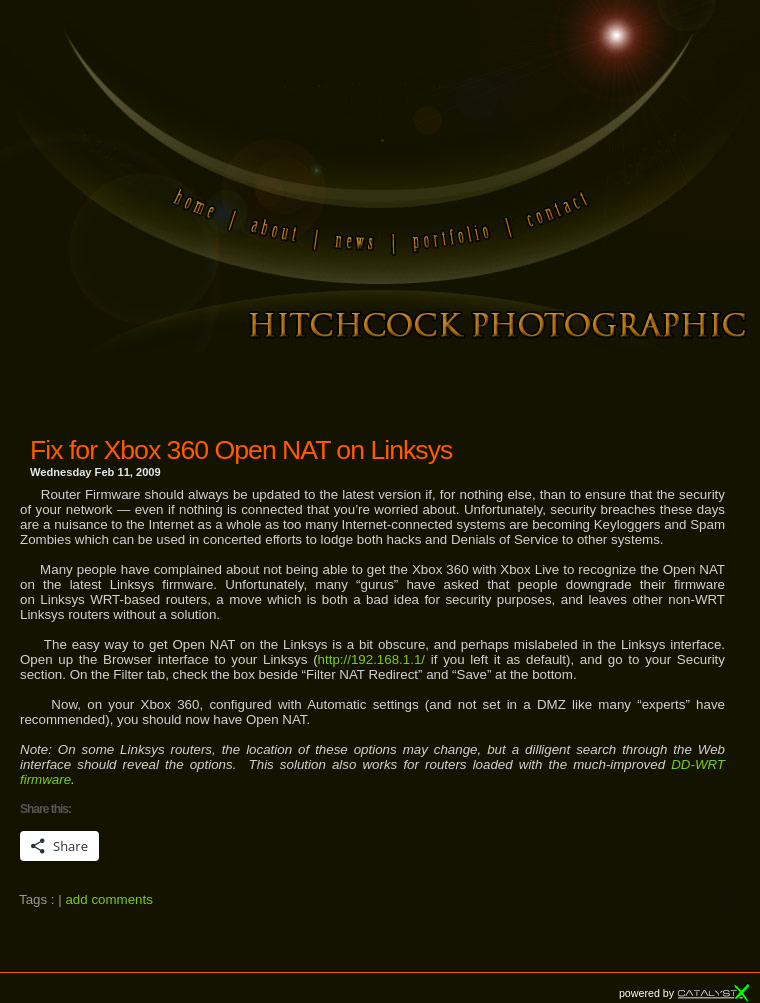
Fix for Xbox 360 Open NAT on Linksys (241, 450)
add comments (108, 899)
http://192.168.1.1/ (371, 659)
